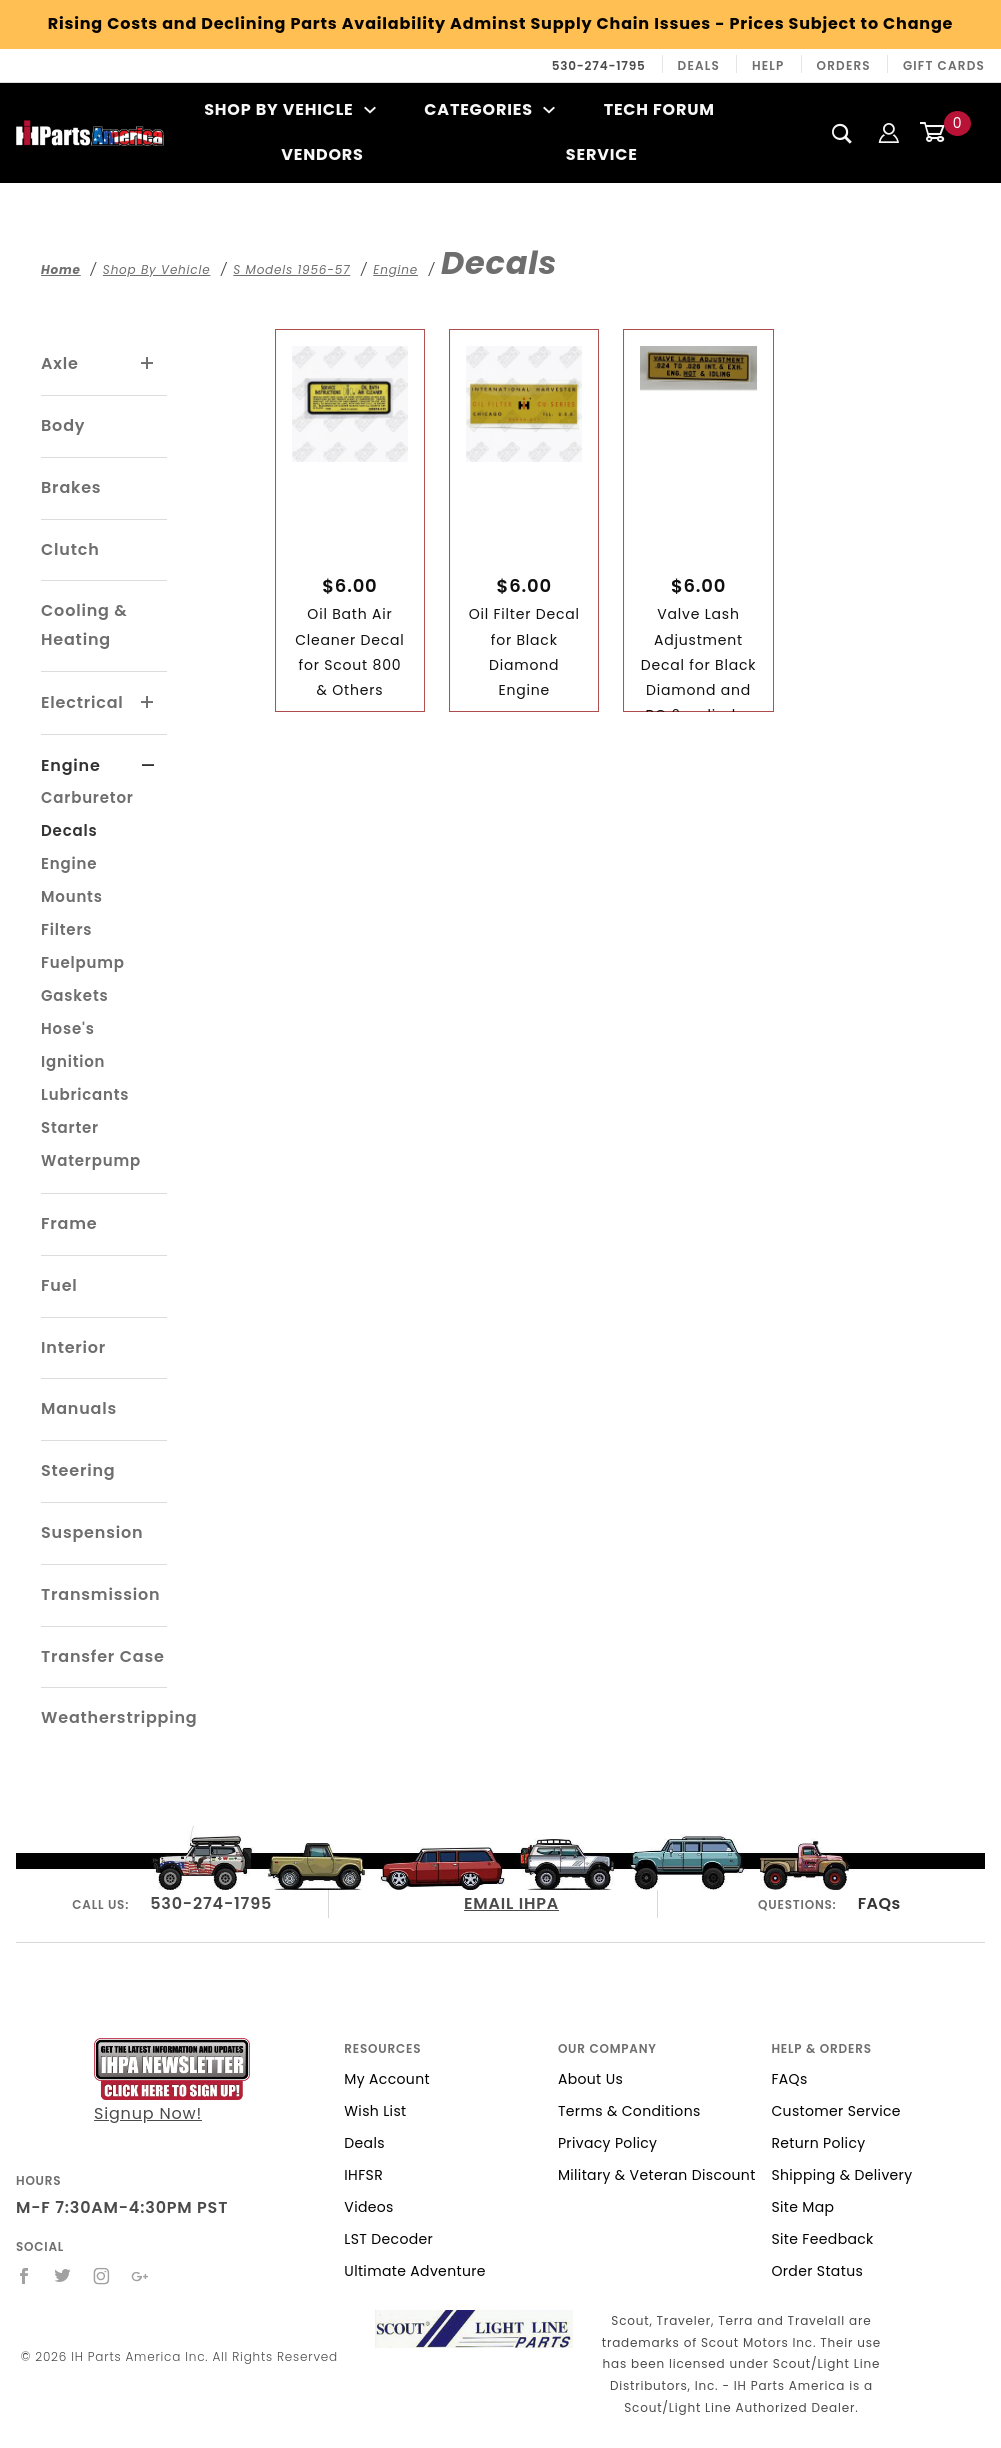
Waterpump (91, 1160)
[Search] (842, 133)
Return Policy (818, 2143)
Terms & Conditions (629, 2111)
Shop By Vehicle (290, 109)
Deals (699, 65)
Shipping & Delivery (841, 2175)
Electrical (82, 702)
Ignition (73, 1061)
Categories (489, 109)
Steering (78, 1470)
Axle (60, 363)
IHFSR (363, 2175)
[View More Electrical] (148, 703)
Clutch (70, 549)
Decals (69, 830)
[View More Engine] (148, 766)
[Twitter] (63, 2276)
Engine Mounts (72, 880)
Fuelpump (83, 962)
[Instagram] (102, 2276)
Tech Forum (659, 109)
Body (63, 425)
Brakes (71, 487)
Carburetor (87, 797)
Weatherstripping (119, 1717)
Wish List (375, 2111)
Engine (71, 765)
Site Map (802, 2207)
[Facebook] (24, 2276)
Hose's (68, 1028)
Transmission (100, 1594)
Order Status (817, 2271)
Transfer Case (103, 1656)
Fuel (59, 1285)
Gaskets (74, 995)
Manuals (79, 1408)
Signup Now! (172, 2081)
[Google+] (140, 2276)
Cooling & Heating (84, 625)
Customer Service (835, 2111)
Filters (66, 929)
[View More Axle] (148, 364)
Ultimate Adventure (414, 2271)
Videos (368, 2207)
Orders (844, 65)
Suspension (92, 1532)
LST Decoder (388, 2239)
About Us (590, 2079)
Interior (73, 1347)
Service (602, 154)
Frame (69, 1223)
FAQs (879, 1903)
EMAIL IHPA (511, 1903)
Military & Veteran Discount (657, 2175)
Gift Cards (944, 65)
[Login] (889, 132)
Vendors (322, 154)
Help (768, 65)
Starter (70, 1127)
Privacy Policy (607, 2143)
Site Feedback (822, 2239)
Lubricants (85, 1094)
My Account (387, 2079)
